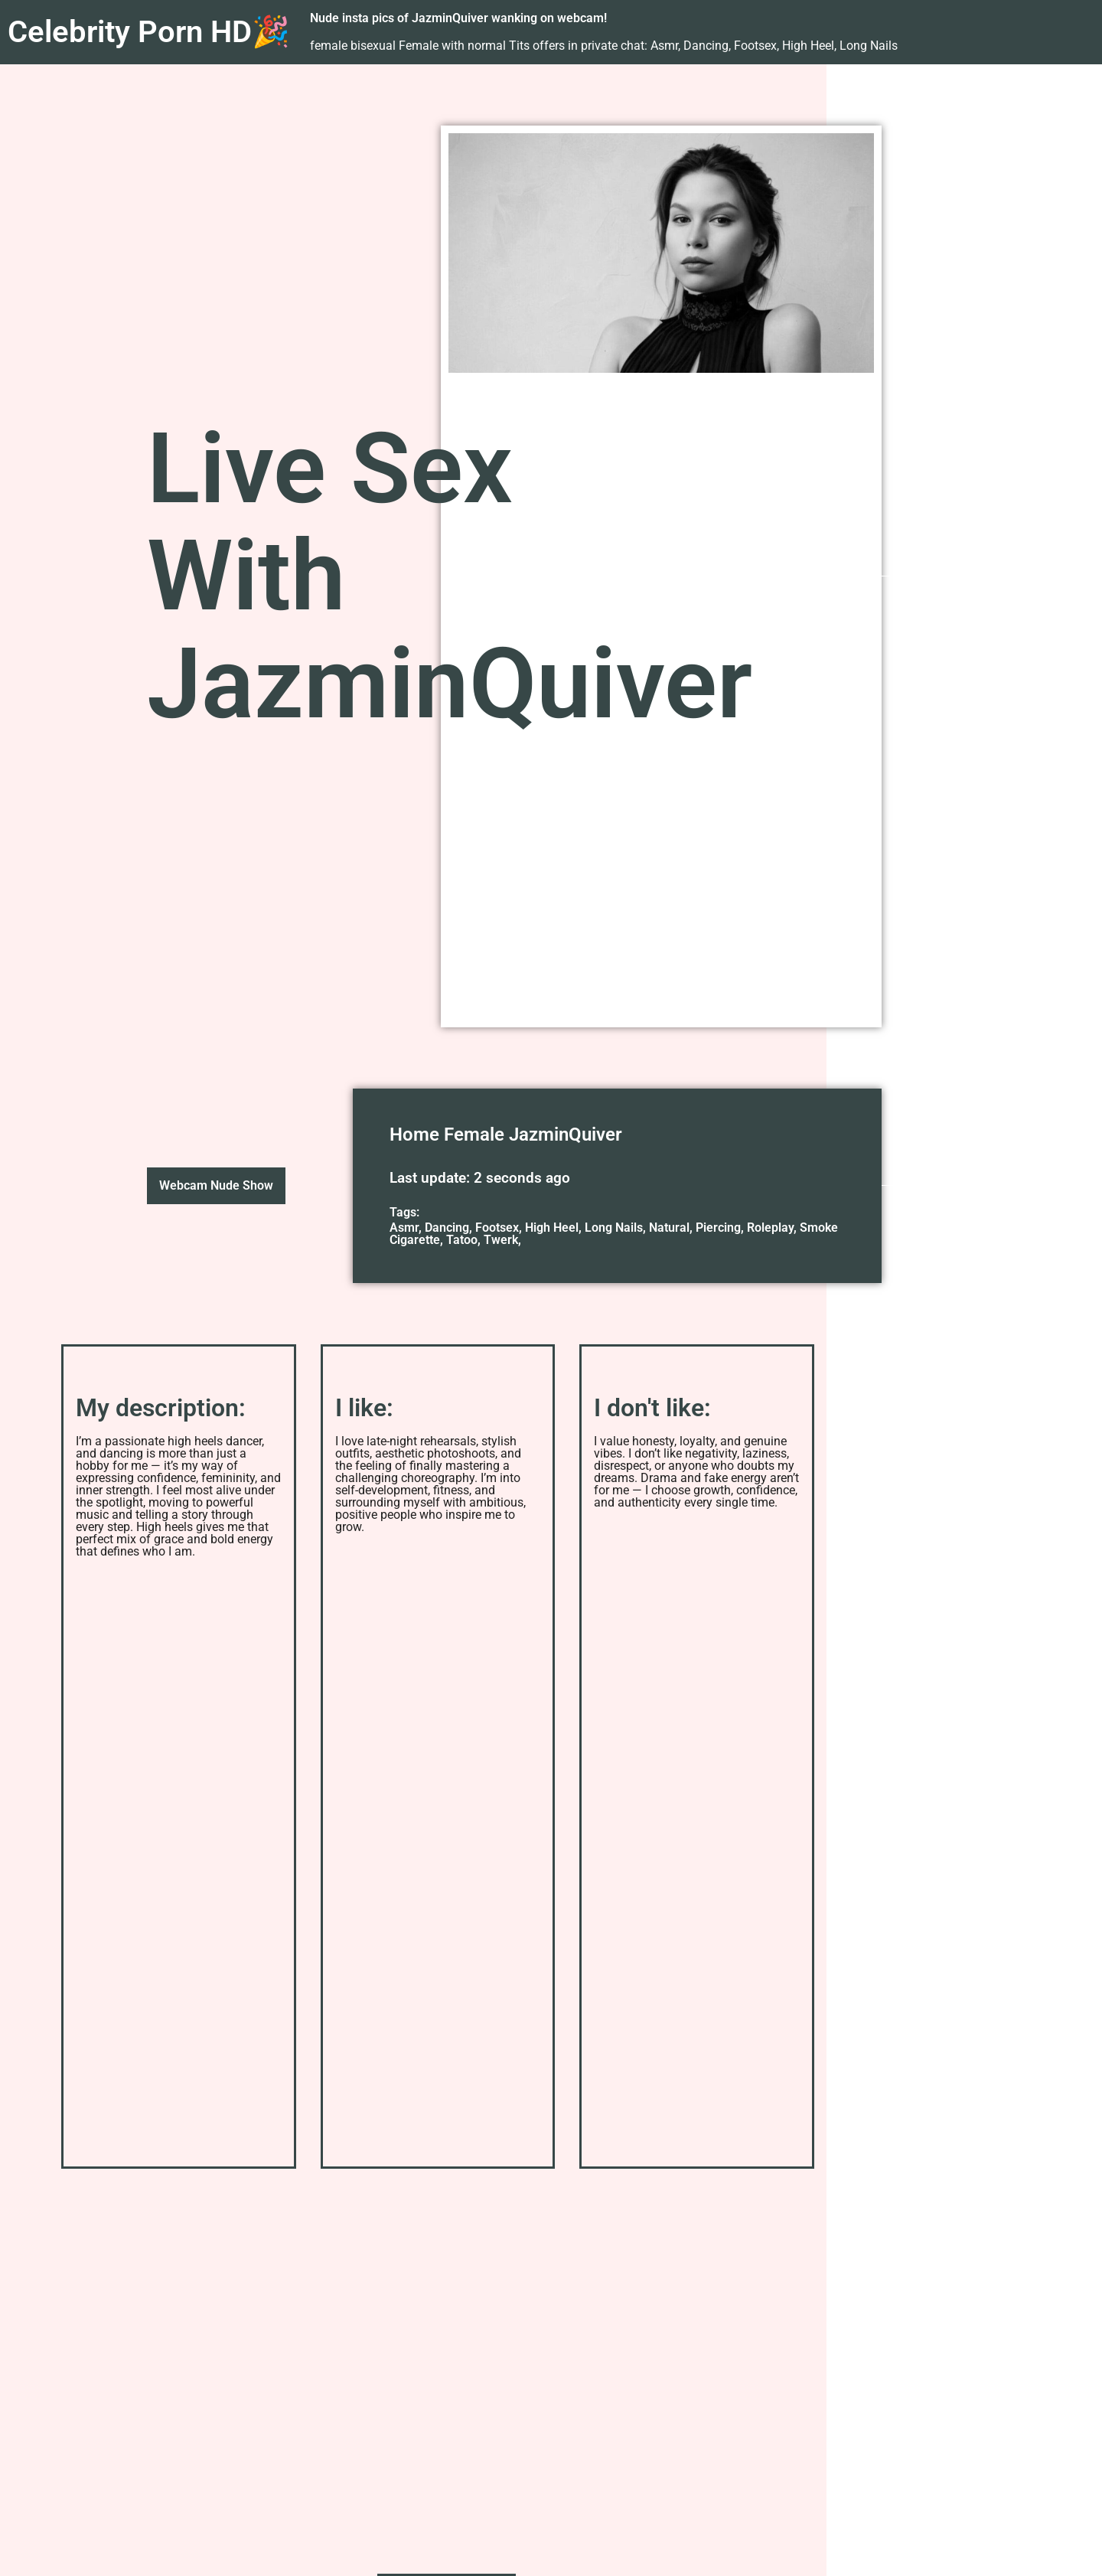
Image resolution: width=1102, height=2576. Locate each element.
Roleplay (770, 1227)
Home (414, 1134)
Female (474, 1134)
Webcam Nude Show (216, 1185)
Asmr (404, 1227)
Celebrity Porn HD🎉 (149, 32)
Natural (669, 1227)
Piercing (718, 1227)
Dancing (447, 1227)
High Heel (552, 1227)
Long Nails (614, 1227)
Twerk (501, 1239)
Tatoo (462, 1239)
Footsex (497, 1227)
